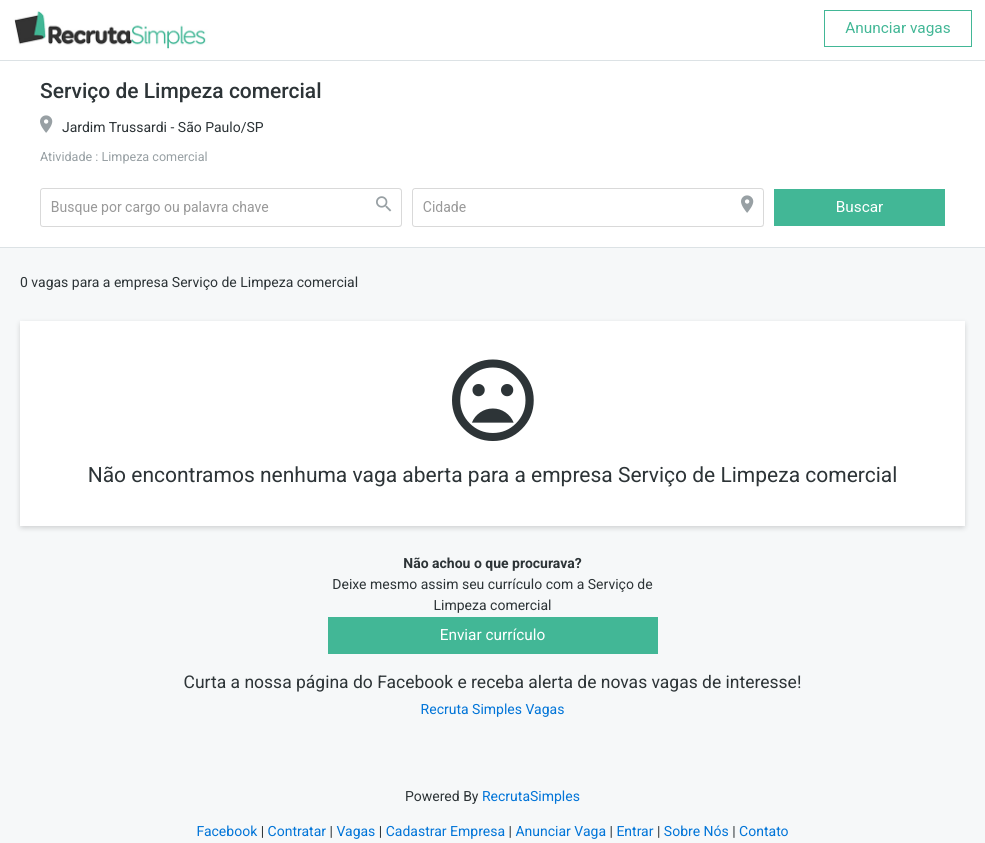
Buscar (860, 207)
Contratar (297, 832)
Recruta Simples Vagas (493, 710)
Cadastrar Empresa (445, 832)
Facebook (226, 832)
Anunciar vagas (897, 28)
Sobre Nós (696, 832)
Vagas (355, 832)
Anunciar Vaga (560, 832)
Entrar (634, 832)
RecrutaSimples (531, 797)
